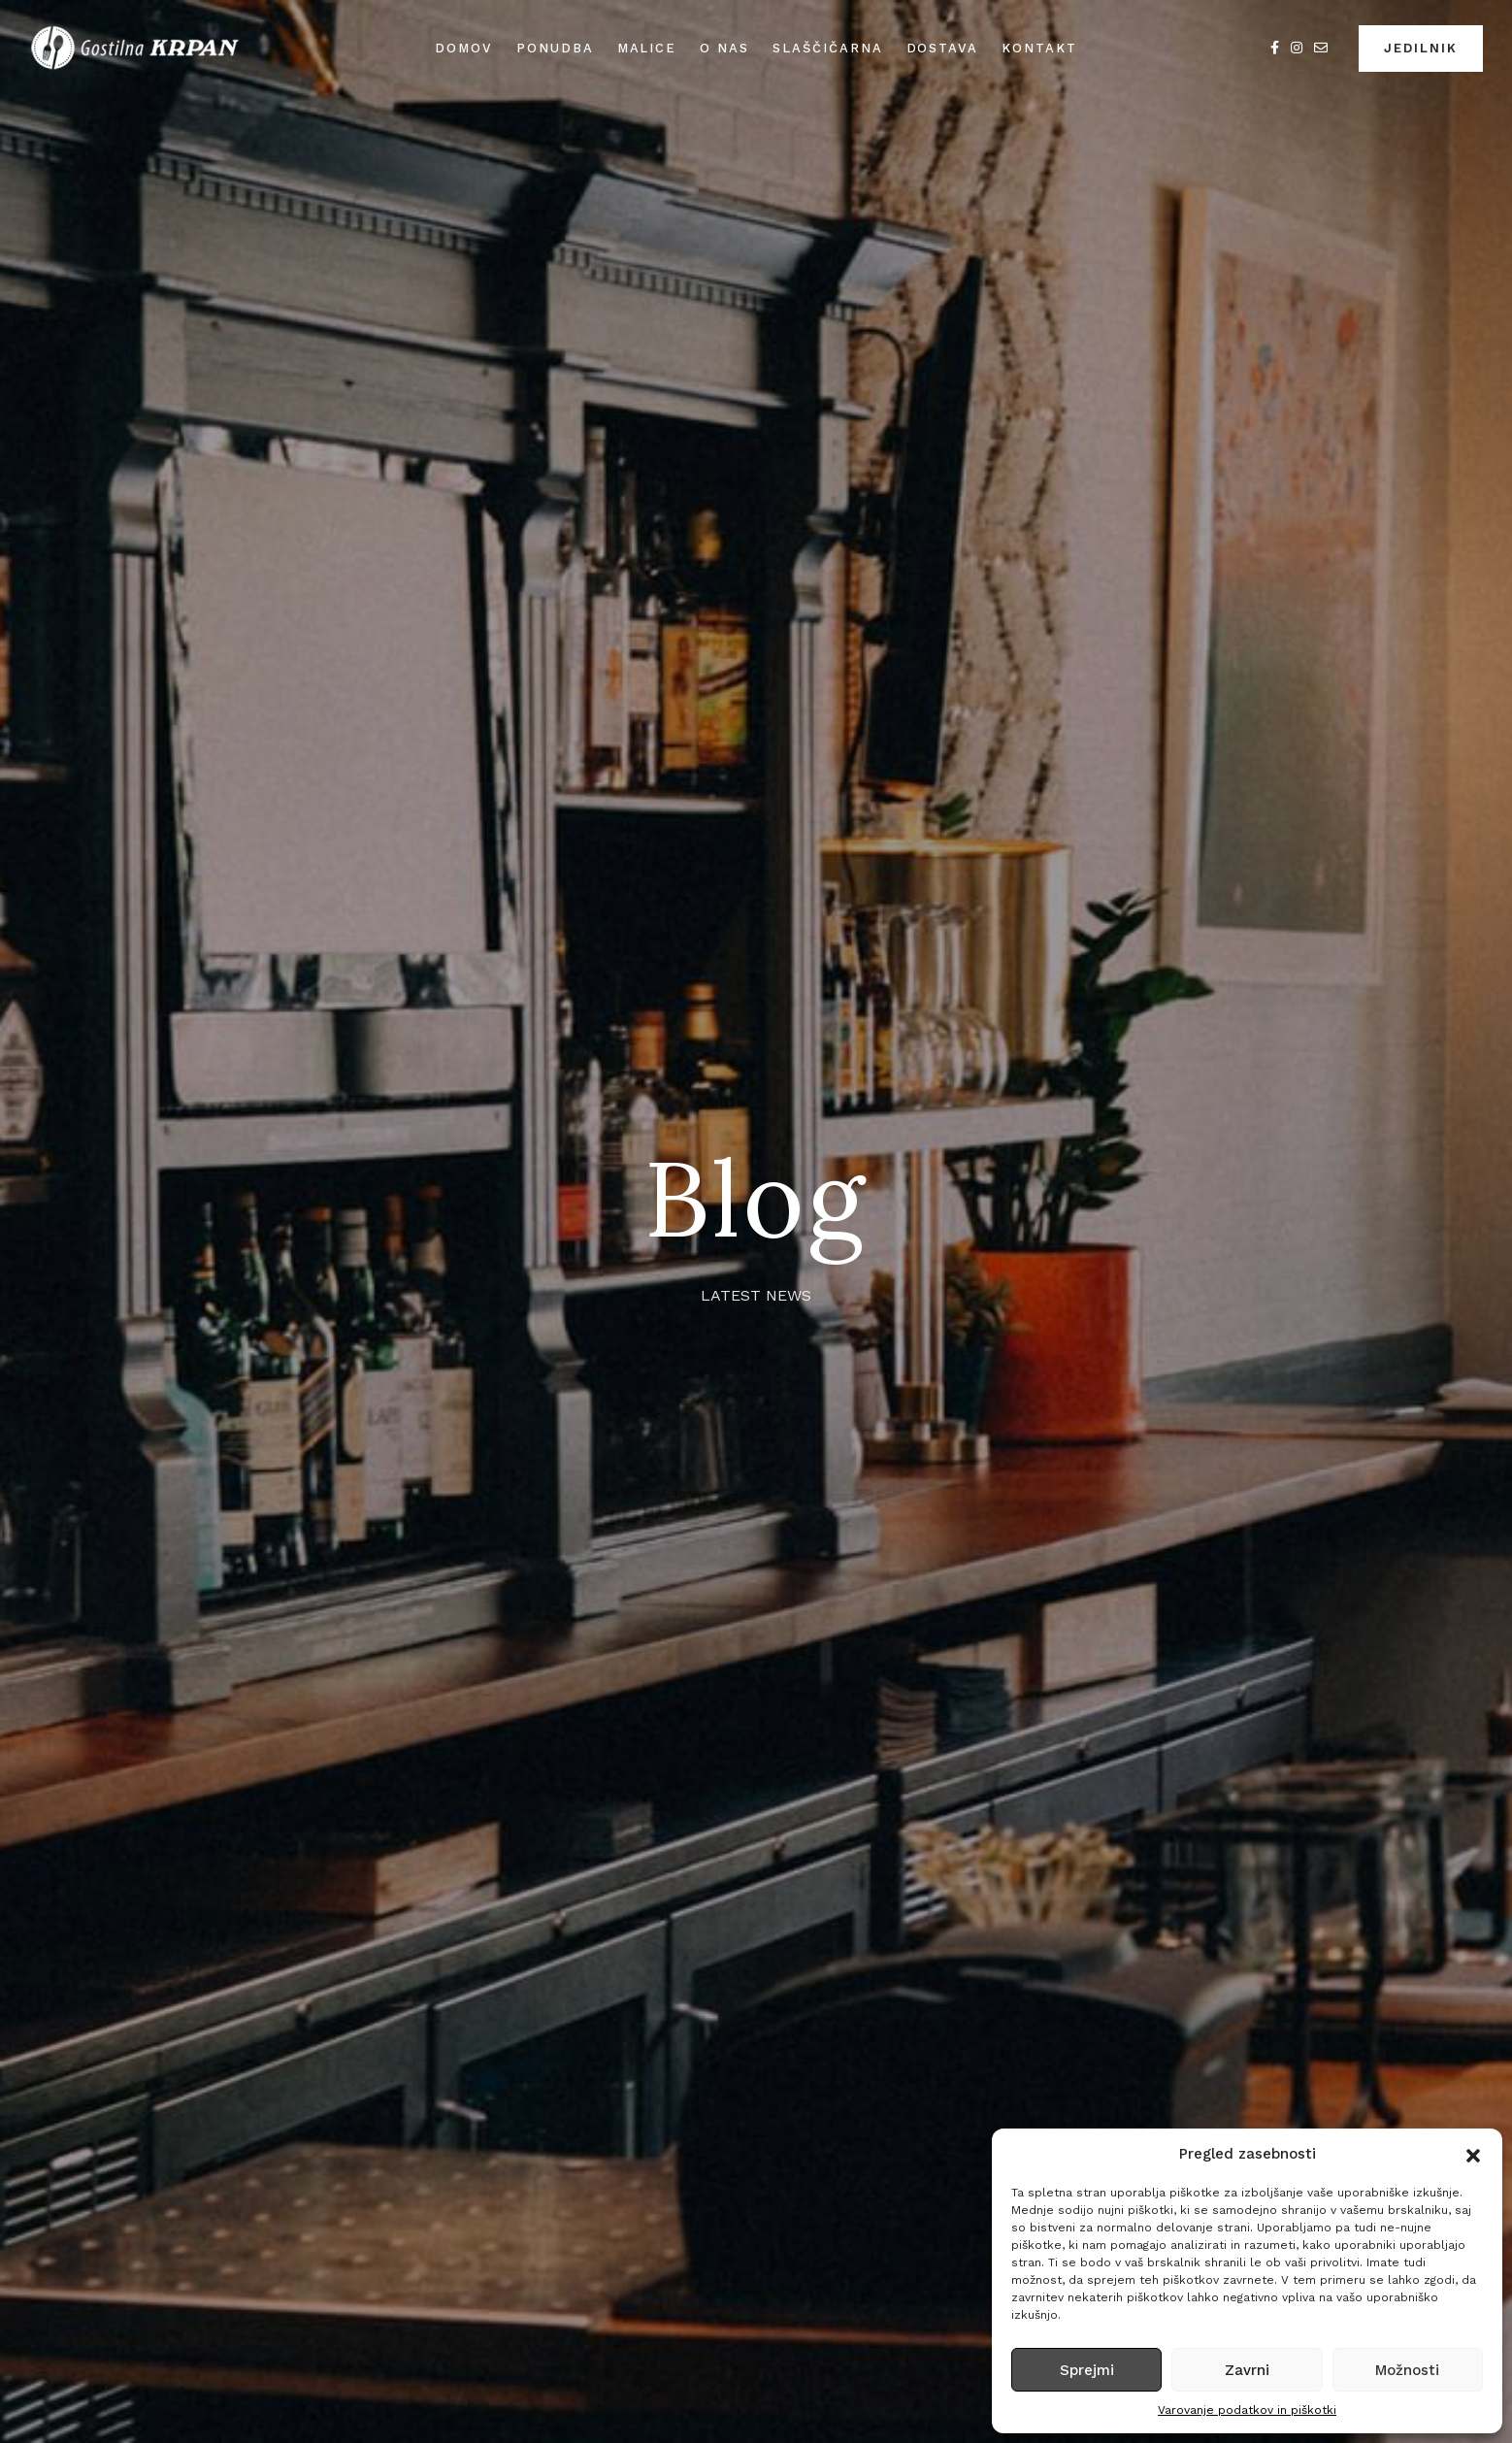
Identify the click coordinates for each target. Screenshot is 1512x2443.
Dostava (942, 48)
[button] (1473, 2153)
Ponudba (555, 48)
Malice (647, 48)
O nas (724, 48)
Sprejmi (1087, 2370)
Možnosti (1407, 2370)
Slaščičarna (827, 48)
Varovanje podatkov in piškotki (1247, 2410)
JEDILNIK (1421, 48)
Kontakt (1039, 48)
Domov (464, 48)
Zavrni (1247, 2370)
